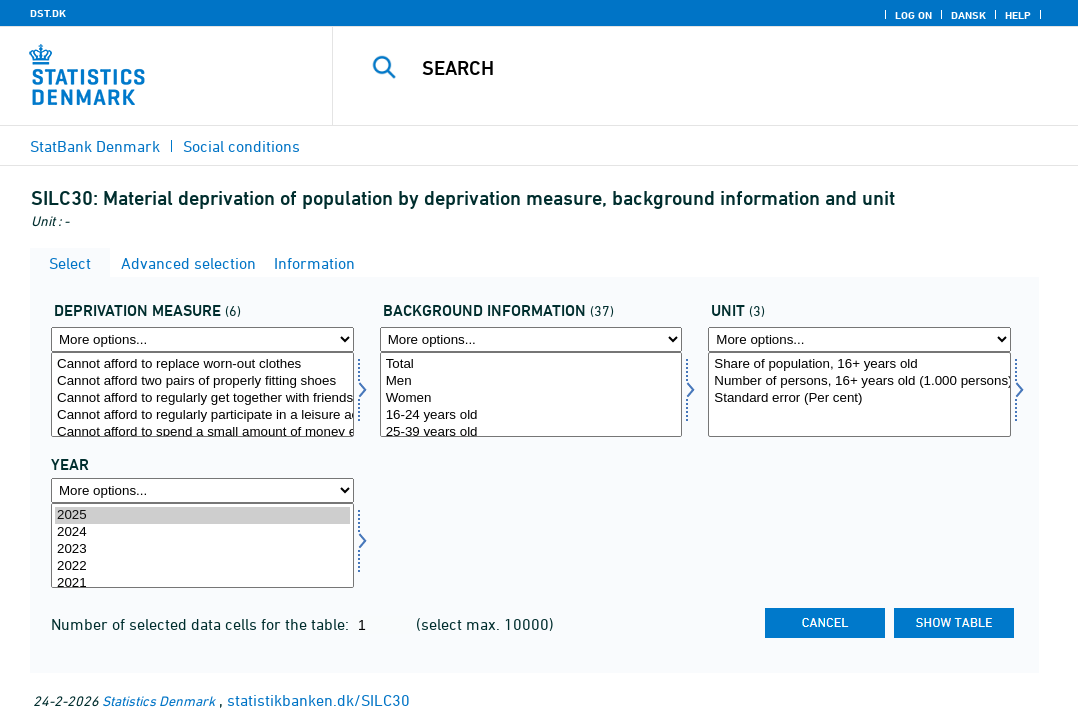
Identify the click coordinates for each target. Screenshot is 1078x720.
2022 (202, 566)
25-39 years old (531, 432)
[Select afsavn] (202, 394)
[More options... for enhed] (859, 339)
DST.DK (48, 13)
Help (1018, 15)
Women (531, 398)
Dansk (968, 15)
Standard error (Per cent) (859, 398)
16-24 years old (531, 415)
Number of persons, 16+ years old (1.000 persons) (859, 381)
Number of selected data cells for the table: (202, 624)
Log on (913, 15)
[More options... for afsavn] (202, 339)
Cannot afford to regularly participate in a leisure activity (202, 415)
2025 (202, 515)
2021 (202, 583)
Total (531, 364)
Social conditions (241, 146)
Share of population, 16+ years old (859, 364)
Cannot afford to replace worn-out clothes (202, 364)
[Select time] (202, 545)
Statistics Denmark (158, 700)
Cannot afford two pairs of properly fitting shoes (202, 381)
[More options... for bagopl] (531, 339)
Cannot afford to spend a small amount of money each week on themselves (202, 432)
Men (531, 381)
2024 (202, 532)
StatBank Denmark (95, 146)
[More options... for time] (202, 490)
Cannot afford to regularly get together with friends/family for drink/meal (202, 398)
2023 (202, 549)
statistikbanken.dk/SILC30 (318, 700)
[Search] (708, 68)
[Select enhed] (859, 394)
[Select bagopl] (531, 394)
